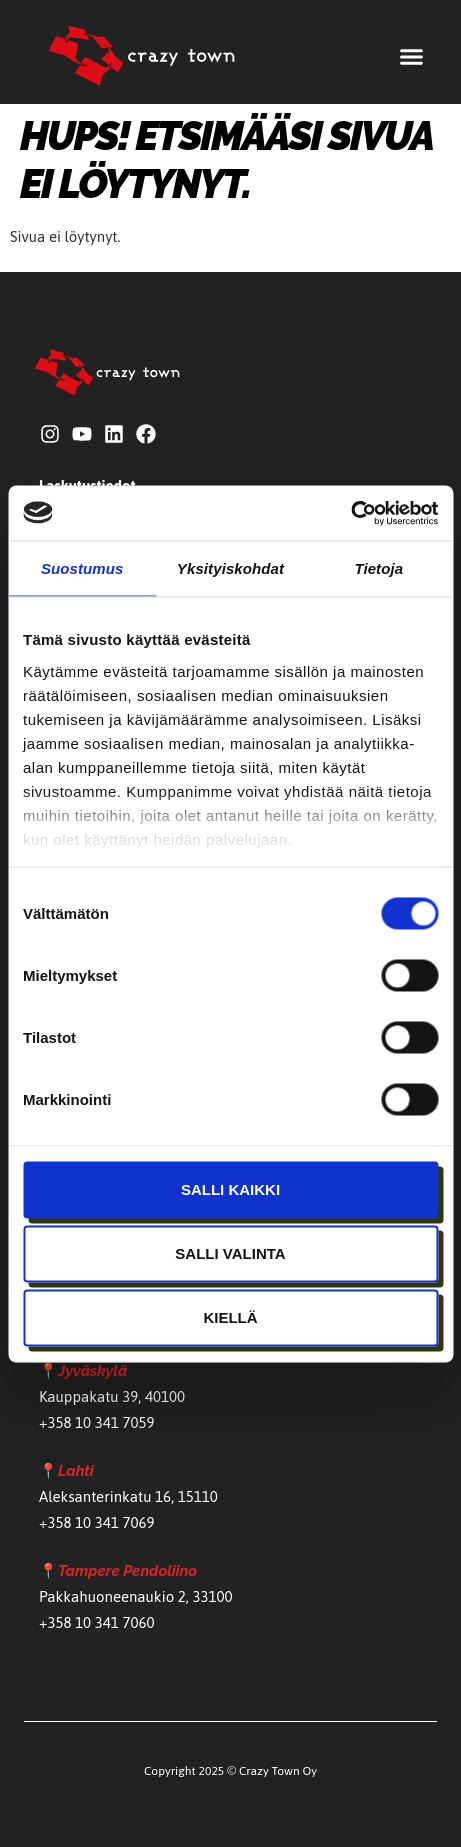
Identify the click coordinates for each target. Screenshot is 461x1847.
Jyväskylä (92, 1371)
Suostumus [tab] (82, 568)
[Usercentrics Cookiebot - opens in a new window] (350, 513)
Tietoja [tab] (378, 568)
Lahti (76, 1471)
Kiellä (230, 1317)
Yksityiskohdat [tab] (230, 568)
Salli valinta (230, 1253)
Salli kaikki (230, 1189)
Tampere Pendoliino (127, 1571)
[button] (412, 57)
